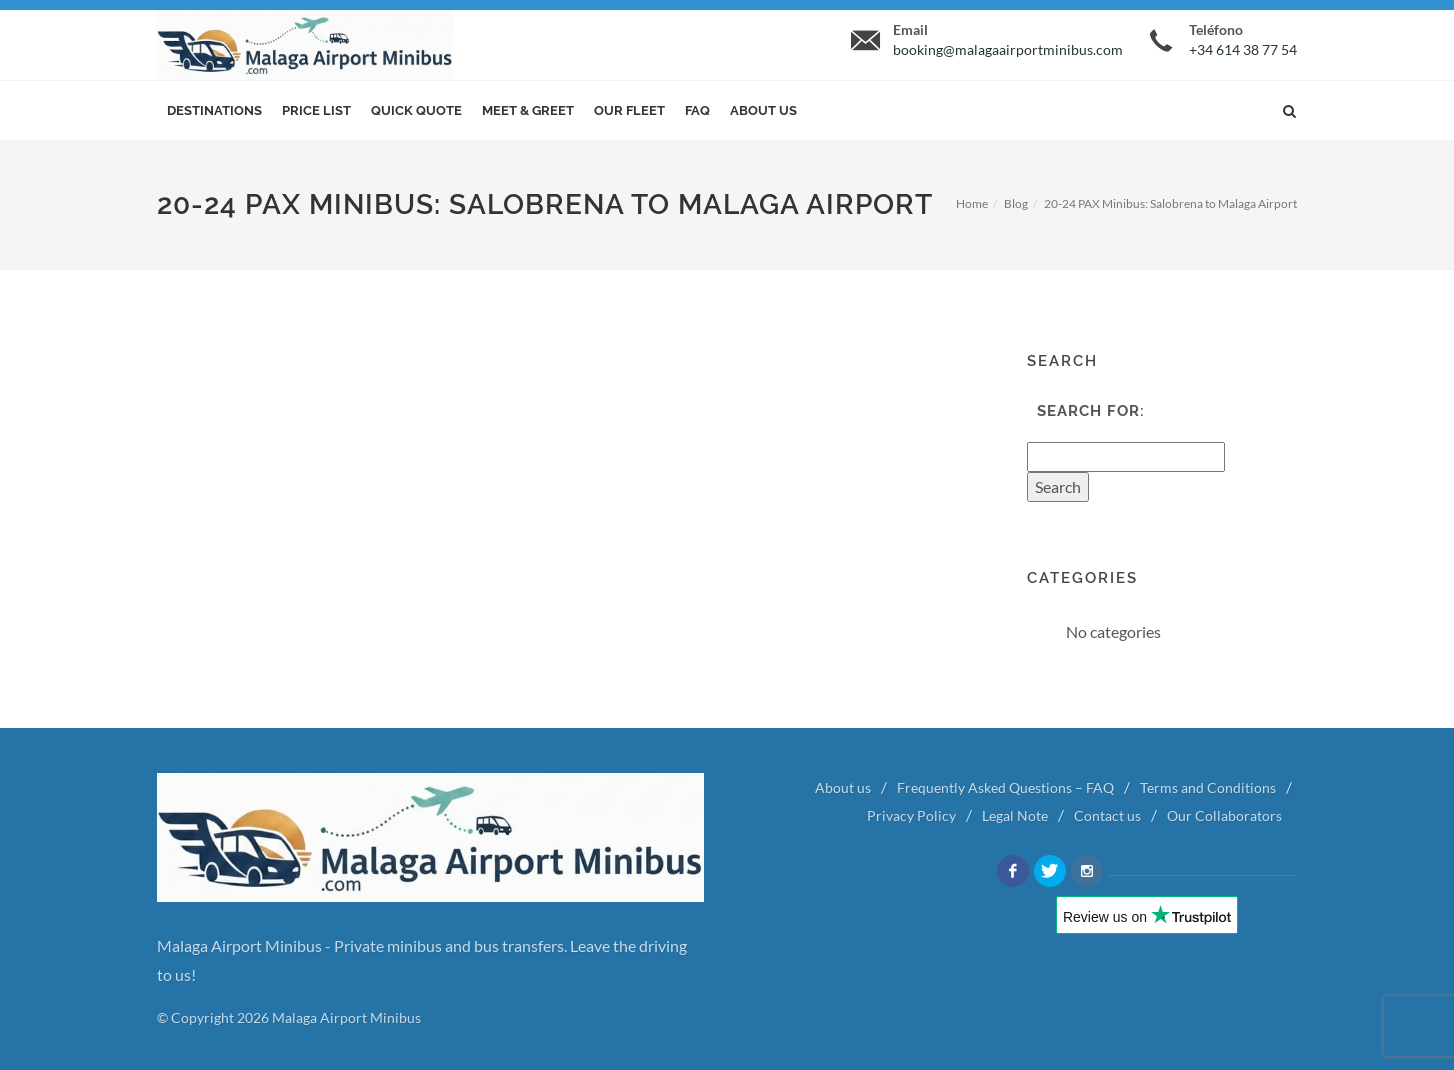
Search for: (1091, 411)
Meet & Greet (528, 110)
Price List (316, 110)
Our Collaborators (1224, 815)
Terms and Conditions (1208, 787)
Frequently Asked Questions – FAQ (1005, 787)
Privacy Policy (911, 815)
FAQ (697, 110)
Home (972, 203)
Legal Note (1015, 815)
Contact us (1107, 815)
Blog (1016, 203)
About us (763, 110)
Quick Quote (416, 110)
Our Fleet (629, 110)
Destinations (214, 110)
